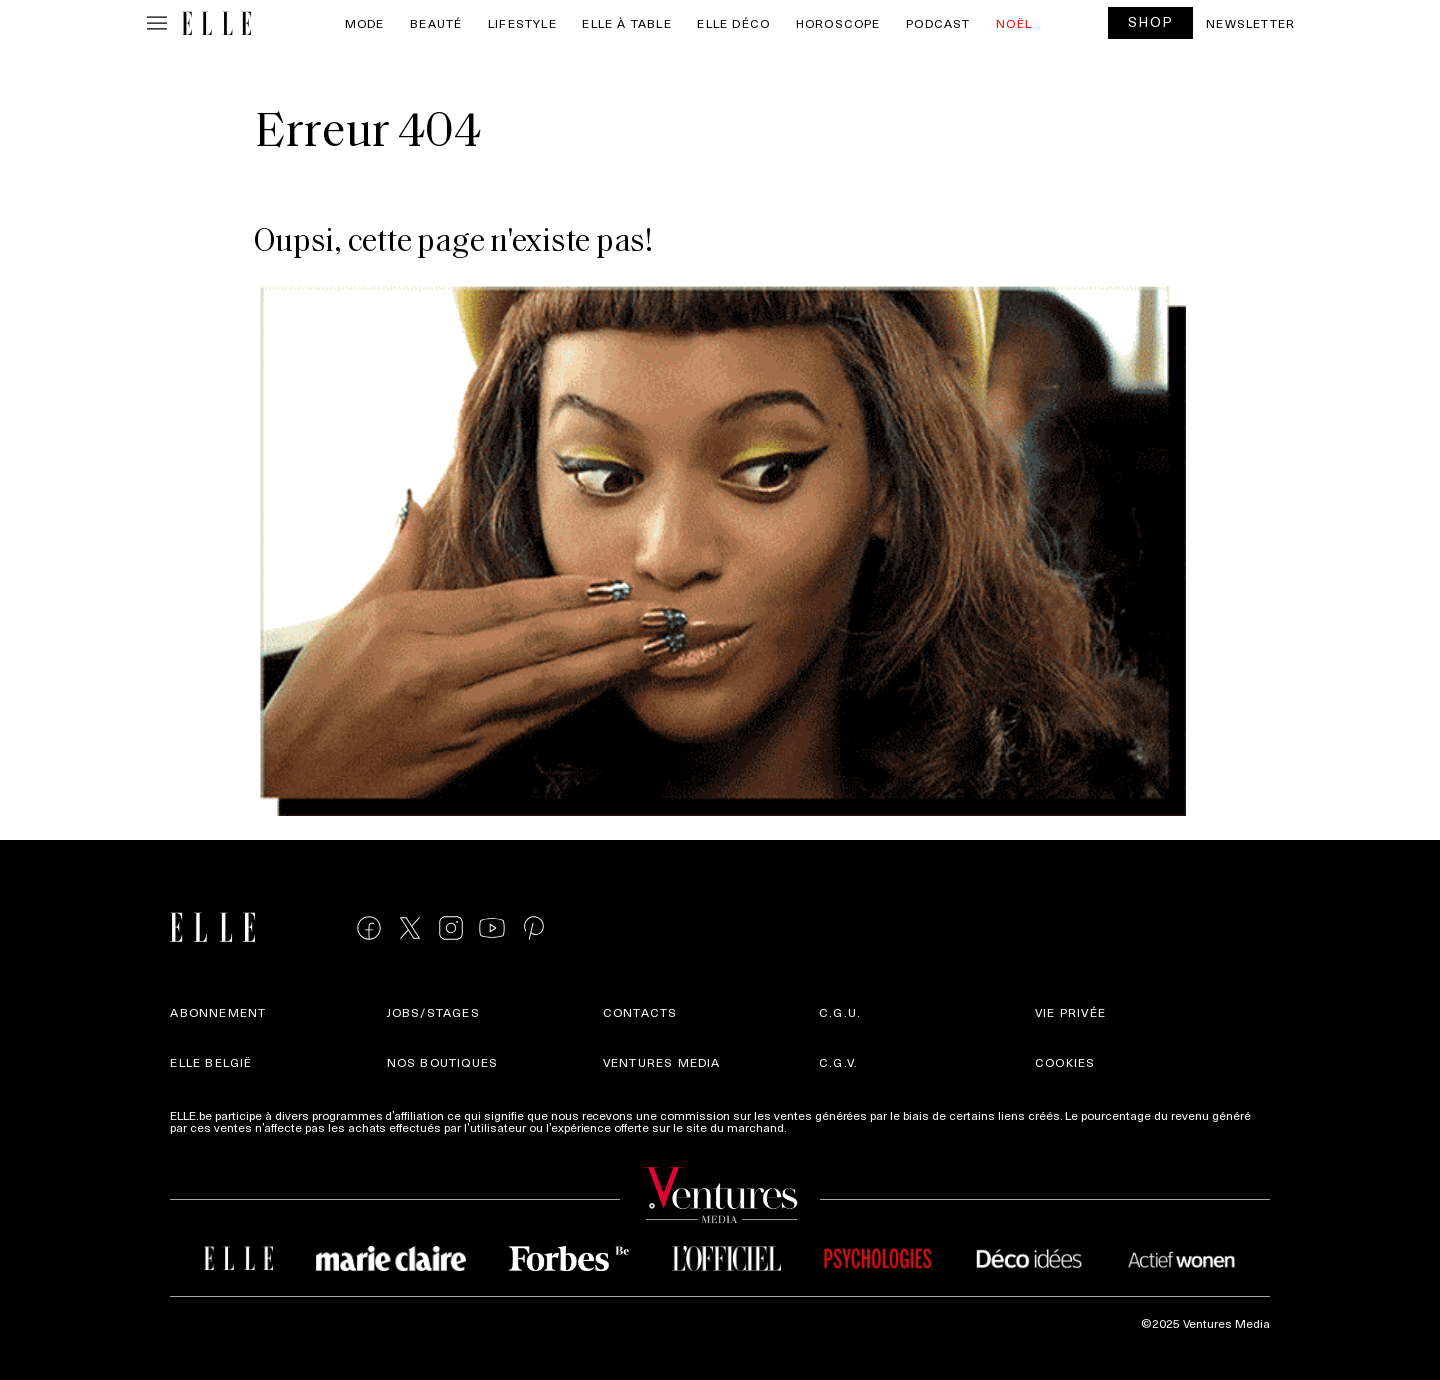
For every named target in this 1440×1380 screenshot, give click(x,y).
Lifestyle (522, 23)
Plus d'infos (822, 1127)
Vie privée (1070, 1012)
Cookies (1065, 1062)
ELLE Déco (733, 23)
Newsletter (1250, 23)
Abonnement (218, 1012)
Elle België (211, 1062)
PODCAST (938, 23)
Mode (365, 23)
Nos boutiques (443, 1062)
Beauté (436, 23)
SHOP (1151, 21)
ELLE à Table (626, 23)
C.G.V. (838, 1062)
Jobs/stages (433, 1012)
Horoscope (838, 23)
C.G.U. (840, 1012)
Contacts (640, 1012)
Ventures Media (662, 1062)
